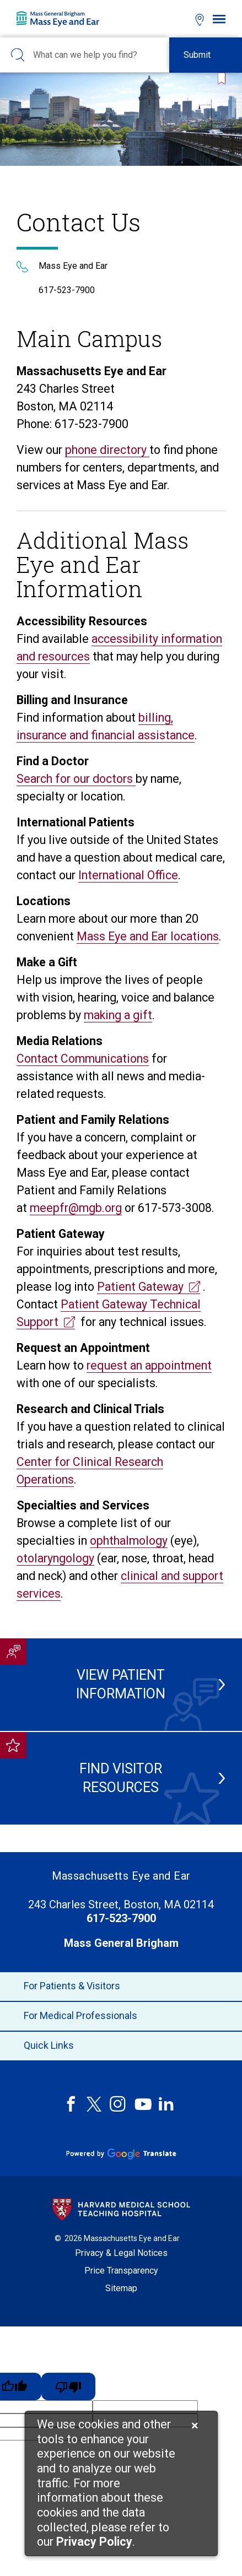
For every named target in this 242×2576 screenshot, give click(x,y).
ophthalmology (129, 1540)
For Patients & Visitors (121, 1986)
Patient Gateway (140, 1287)
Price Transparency (121, 2270)
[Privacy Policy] (94, 2542)
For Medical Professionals (121, 2016)
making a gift (118, 1015)
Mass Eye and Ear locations (148, 936)
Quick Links (121, 2046)
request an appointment (149, 1365)
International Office (128, 875)
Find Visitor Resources (136, 1778)
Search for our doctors (76, 779)
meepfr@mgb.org (76, 1208)
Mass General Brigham (121, 1943)
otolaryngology (55, 1558)
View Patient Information (134, 1684)
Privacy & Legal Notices (121, 2253)
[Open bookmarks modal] (180, 18)
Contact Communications (83, 1058)
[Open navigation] (219, 19)
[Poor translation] (68, 2386)
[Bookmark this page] (219, 78)
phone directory (107, 450)
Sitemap (121, 2288)
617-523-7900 (67, 290)
